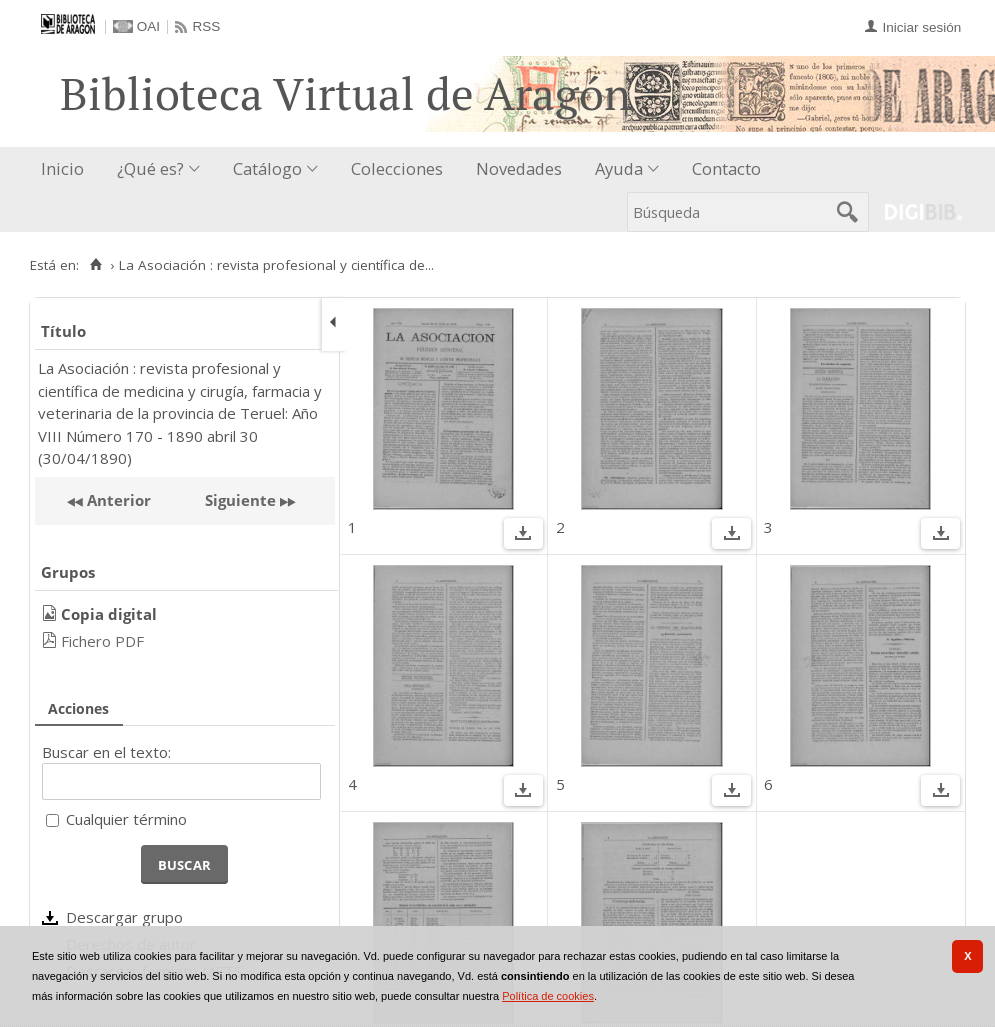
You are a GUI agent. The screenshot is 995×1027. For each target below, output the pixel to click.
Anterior (117, 500)
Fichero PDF (102, 641)
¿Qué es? (150, 168)
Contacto (726, 168)
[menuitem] (67, 169)
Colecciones (397, 168)
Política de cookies (548, 996)
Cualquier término (126, 819)
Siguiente (240, 500)
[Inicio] (95, 265)
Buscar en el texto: (106, 752)
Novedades (519, 168)
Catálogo (267, 168)
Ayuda (619, 168)
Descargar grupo (124, 917)
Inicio (62, 168)
